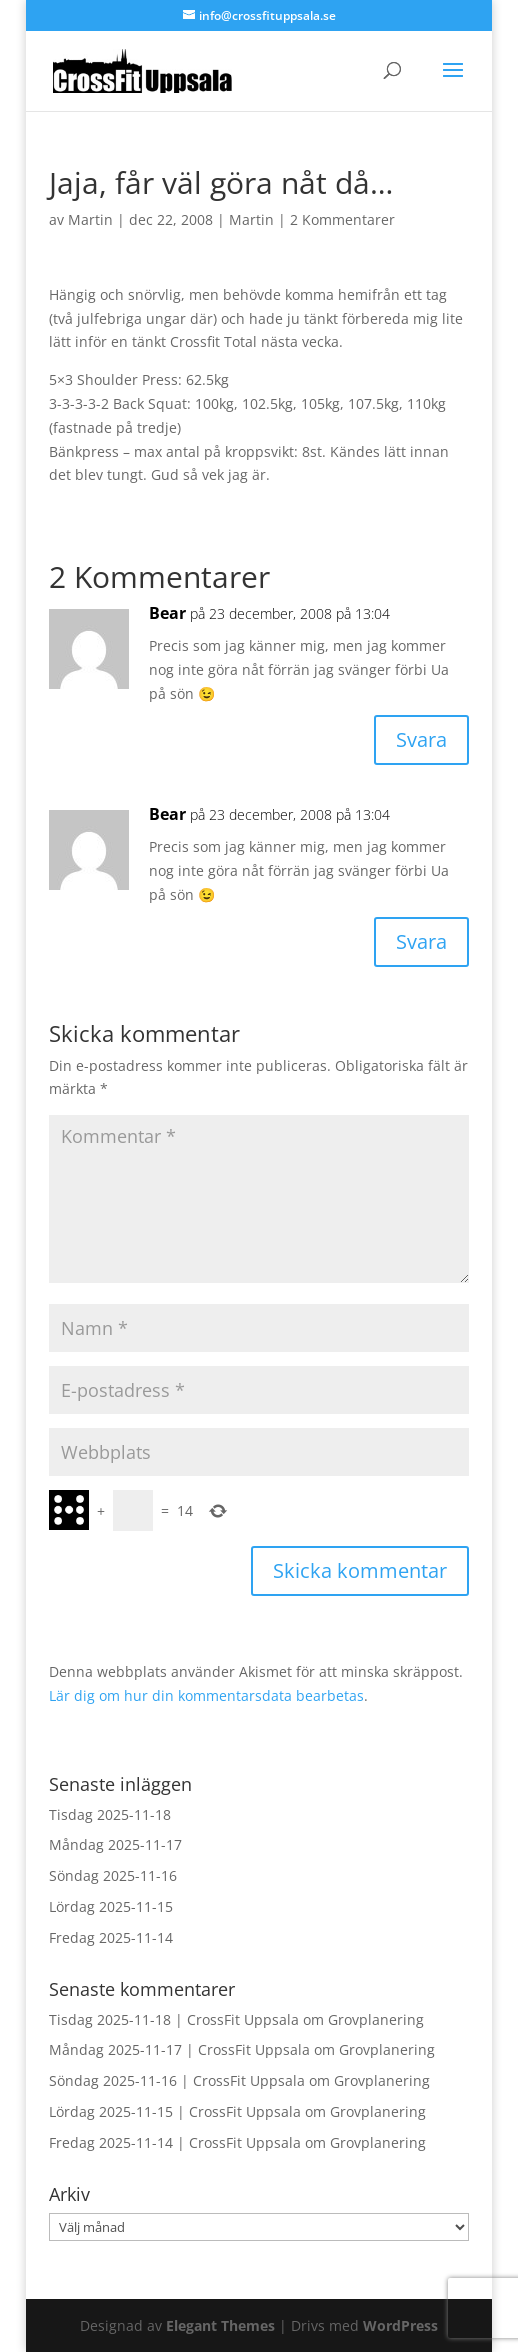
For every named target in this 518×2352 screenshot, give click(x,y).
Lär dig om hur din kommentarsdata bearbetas (206, 1695)
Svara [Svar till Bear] (421, 739)
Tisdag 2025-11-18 (110, 1814)
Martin (90, 219)
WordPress (400, 2325)
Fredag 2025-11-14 (111, 1937)
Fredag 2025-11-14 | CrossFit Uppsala (175, 2142)
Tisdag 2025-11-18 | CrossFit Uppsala (174, 2019)
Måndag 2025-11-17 (115, 1844)
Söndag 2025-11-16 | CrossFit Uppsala (177, 2080)
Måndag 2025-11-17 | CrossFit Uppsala (179, 2049)
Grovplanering (376, 2019)
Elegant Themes (220, 2325)
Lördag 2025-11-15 (111, 1906)
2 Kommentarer (342, 219)
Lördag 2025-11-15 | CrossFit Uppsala (175, 2111)
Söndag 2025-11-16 (113, 1875)
